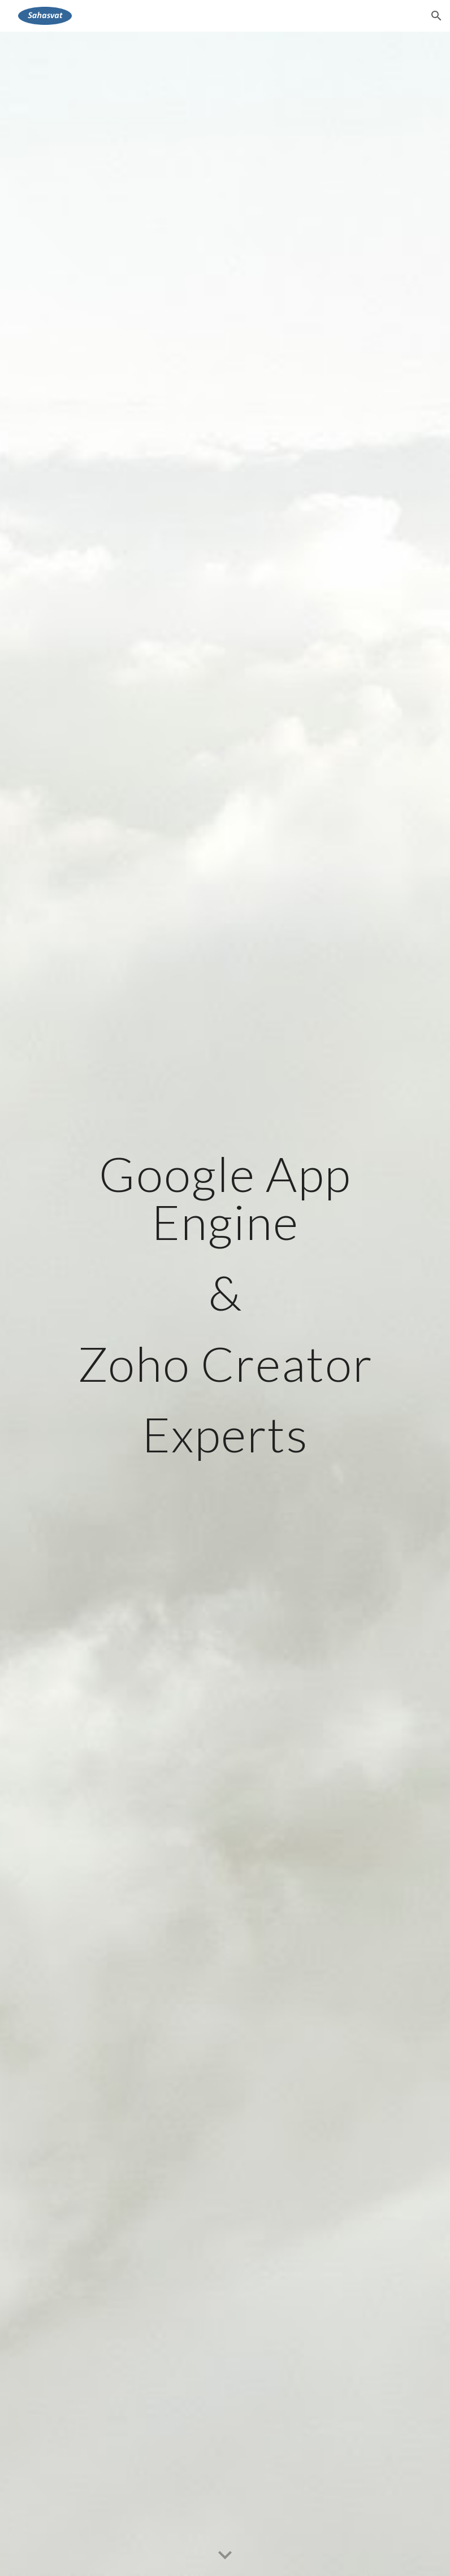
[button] (436, 15)
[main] (225, 1304)
